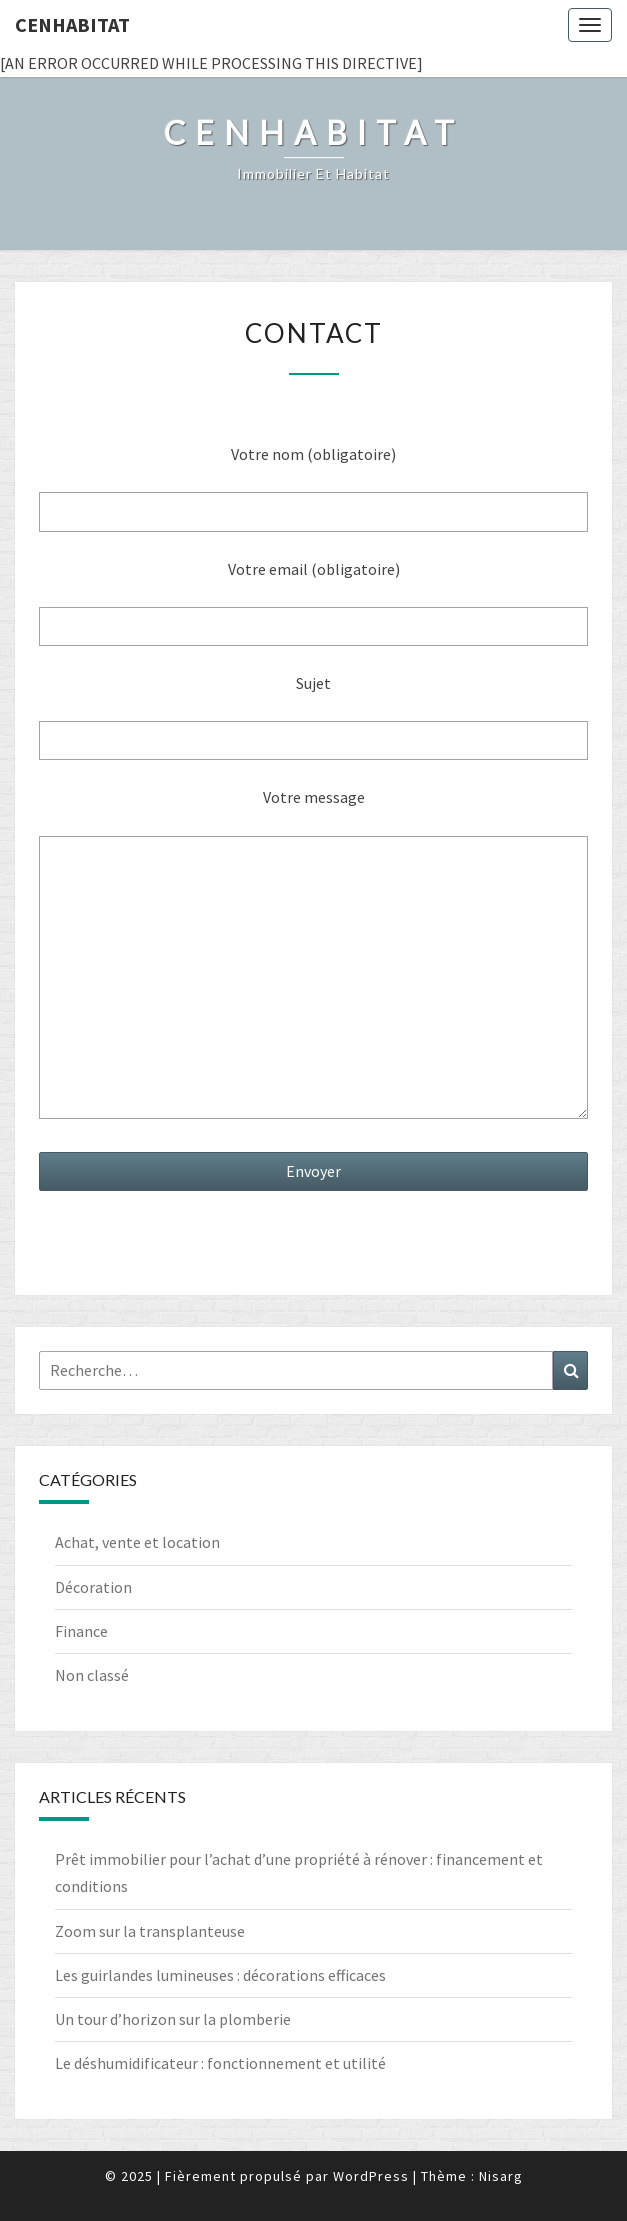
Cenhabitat (72, 24)
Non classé (92, 1675)
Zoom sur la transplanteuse (150, 1931)
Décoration (93, 1587)
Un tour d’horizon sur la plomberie (173, 2019)
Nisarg (501, 2176)
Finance (81, 1631)
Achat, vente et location (137, 1542)
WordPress (371, 2176)
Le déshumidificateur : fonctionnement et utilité (220, 2063)
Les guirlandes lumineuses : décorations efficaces (220, 1975)
